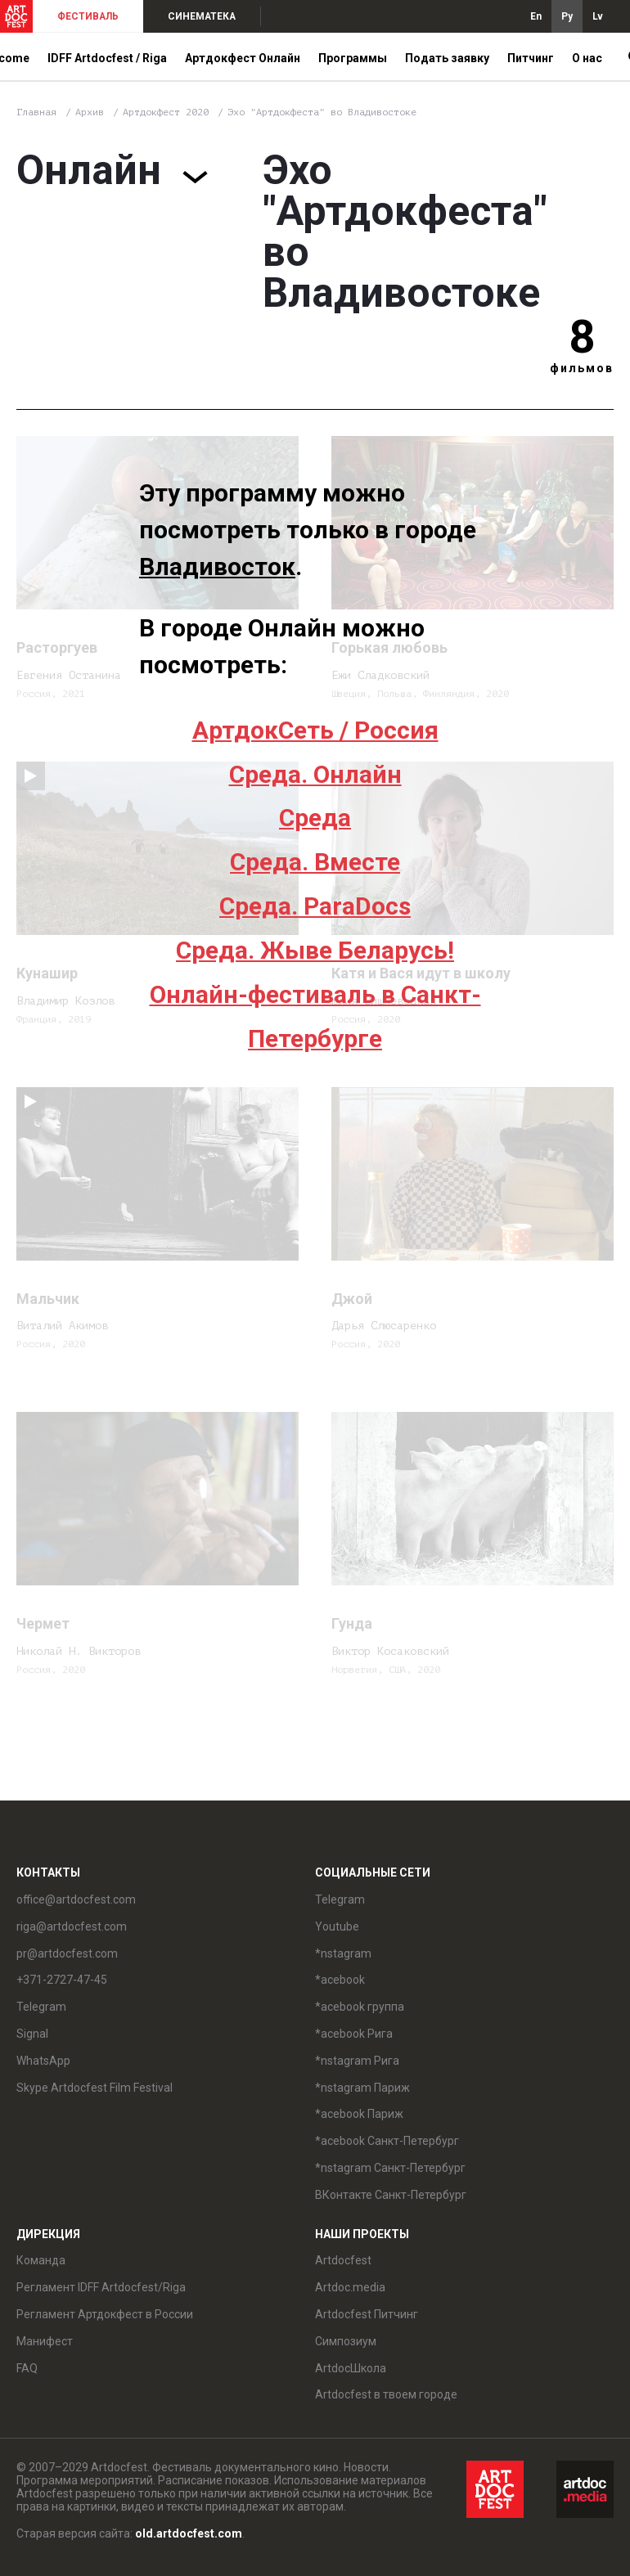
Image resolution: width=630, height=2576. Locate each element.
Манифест (44, 2341)
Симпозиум (345, 2341)
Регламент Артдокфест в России (104, 2314)
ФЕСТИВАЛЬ (88, 16)
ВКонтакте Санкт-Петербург (390, 2194)
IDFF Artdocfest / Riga (107, 58)
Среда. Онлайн (315, 774)
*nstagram (343, 1953)
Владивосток (217, 566)
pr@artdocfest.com (67, 1953)
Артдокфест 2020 (168, 112)
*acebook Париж (359, 2113)
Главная (36, 112)
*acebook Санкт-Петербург (387, 2140)
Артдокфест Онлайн (242, 58)
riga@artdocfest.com (71, 1926)
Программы (352, 58)
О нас (587, 58)
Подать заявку (447, 58)
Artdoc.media (350, 2287)
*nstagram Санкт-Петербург (390, 2167)
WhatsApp (43, 2060)
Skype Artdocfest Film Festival (94, 2087)
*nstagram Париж (362, 2087)
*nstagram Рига (357, 2060)
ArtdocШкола (350, 2368)
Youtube (337, 1926)
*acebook (340, 1979)
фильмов (582, 368)
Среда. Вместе (315, 861)
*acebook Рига (354, 2033)
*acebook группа (359, 2006)
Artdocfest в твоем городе (386, 2394)
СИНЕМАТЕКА (202, 16)
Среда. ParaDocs (315, 906)
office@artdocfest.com (76, 1899)
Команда (40, 2260)
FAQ (27, 2368)
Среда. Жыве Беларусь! (315, 950)
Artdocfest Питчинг (366, 2314)
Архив (89, 112)
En (536, 16)
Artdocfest (343, 2260)
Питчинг (530, 58)
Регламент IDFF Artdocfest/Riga (101, 2287)
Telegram (41, 2006)
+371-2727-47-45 (61, 1979)
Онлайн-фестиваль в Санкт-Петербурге (315, 1016)
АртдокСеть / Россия (315, 730)
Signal (32, 2033)
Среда (315, 817)
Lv (597, 16)
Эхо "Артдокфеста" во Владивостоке (321, 112)
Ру (567, 16)
